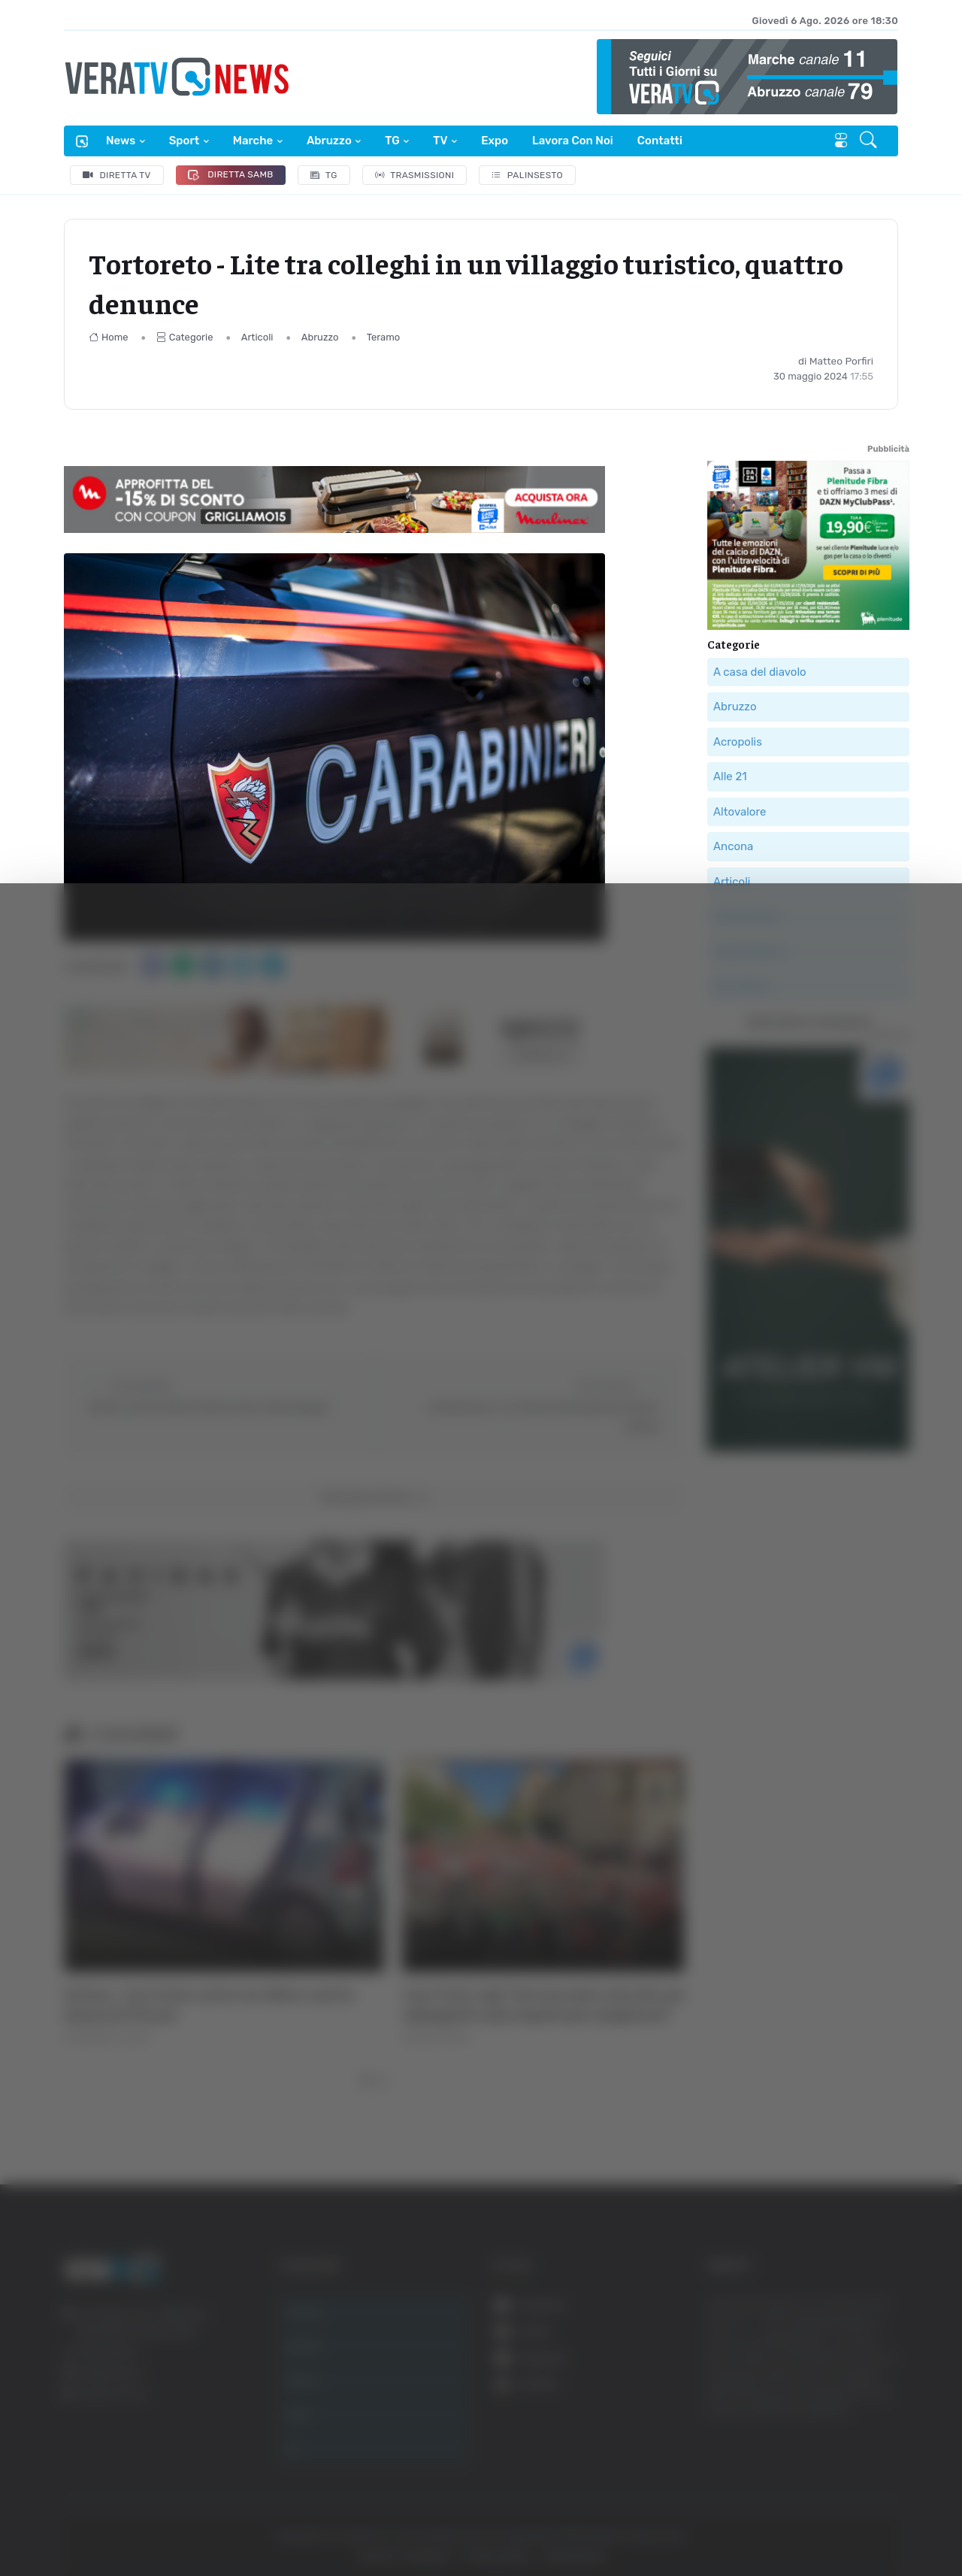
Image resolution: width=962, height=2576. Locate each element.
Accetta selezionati (809, 2380)
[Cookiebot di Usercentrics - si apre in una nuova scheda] (127, 2522)
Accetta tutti (810, 2330)
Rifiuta (809, 2429)
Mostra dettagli (820, 2522)
